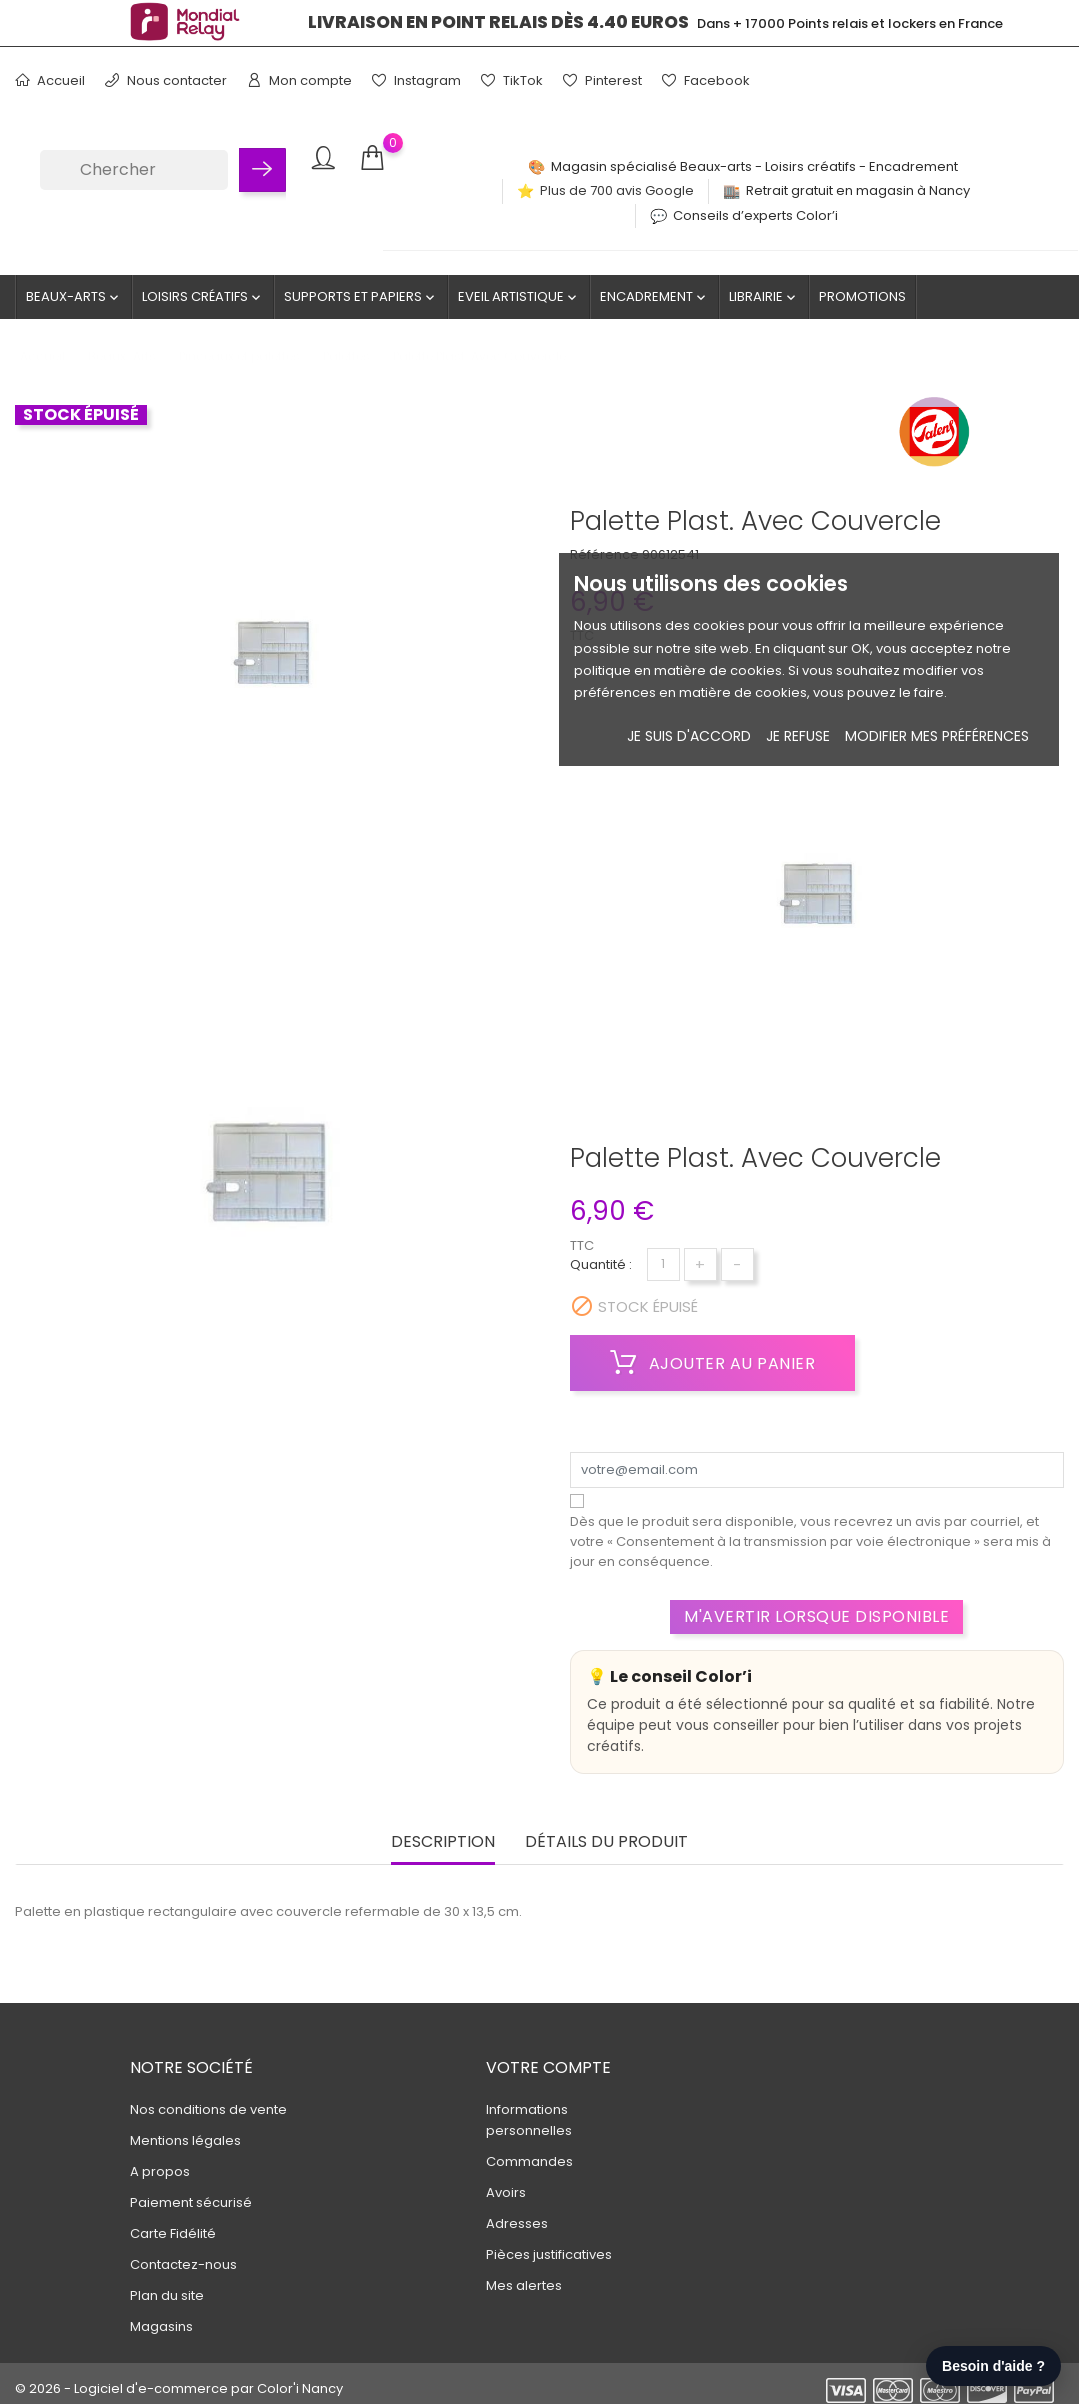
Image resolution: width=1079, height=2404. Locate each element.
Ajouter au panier (713, 1363)
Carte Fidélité (173, 2233)
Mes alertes (524, 2285)
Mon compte (299, 80)
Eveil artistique (519, 297)
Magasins (161, 2326)
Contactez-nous (183, 2264)
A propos (160, 2171)
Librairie (764, 297)
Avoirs (506, 2192)
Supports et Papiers (361, 297)
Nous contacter (166, 80)
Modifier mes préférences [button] (937, 736)
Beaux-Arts (74, 297)
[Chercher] (134, 170)
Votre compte (548, 2067)
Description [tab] (443, 1842)
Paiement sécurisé (191, 2202)
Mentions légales (185, 2140)
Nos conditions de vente (208, 2109)
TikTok (512, 80)
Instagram (416, 80)
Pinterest (602, 80)
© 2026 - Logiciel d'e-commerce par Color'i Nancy (179, 2388)
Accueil (50, 80)
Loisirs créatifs (203, 297)
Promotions (862, 296)
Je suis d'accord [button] (689, 736)
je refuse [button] (798, 736)
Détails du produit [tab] (606, 1842)
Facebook (706, 80)
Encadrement (654, 297)
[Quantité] (663, 1264)
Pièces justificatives (549, 2254)
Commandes (529, 2161)
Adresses (517, 2223)
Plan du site (167, 2295)
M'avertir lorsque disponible (816, 1616)
